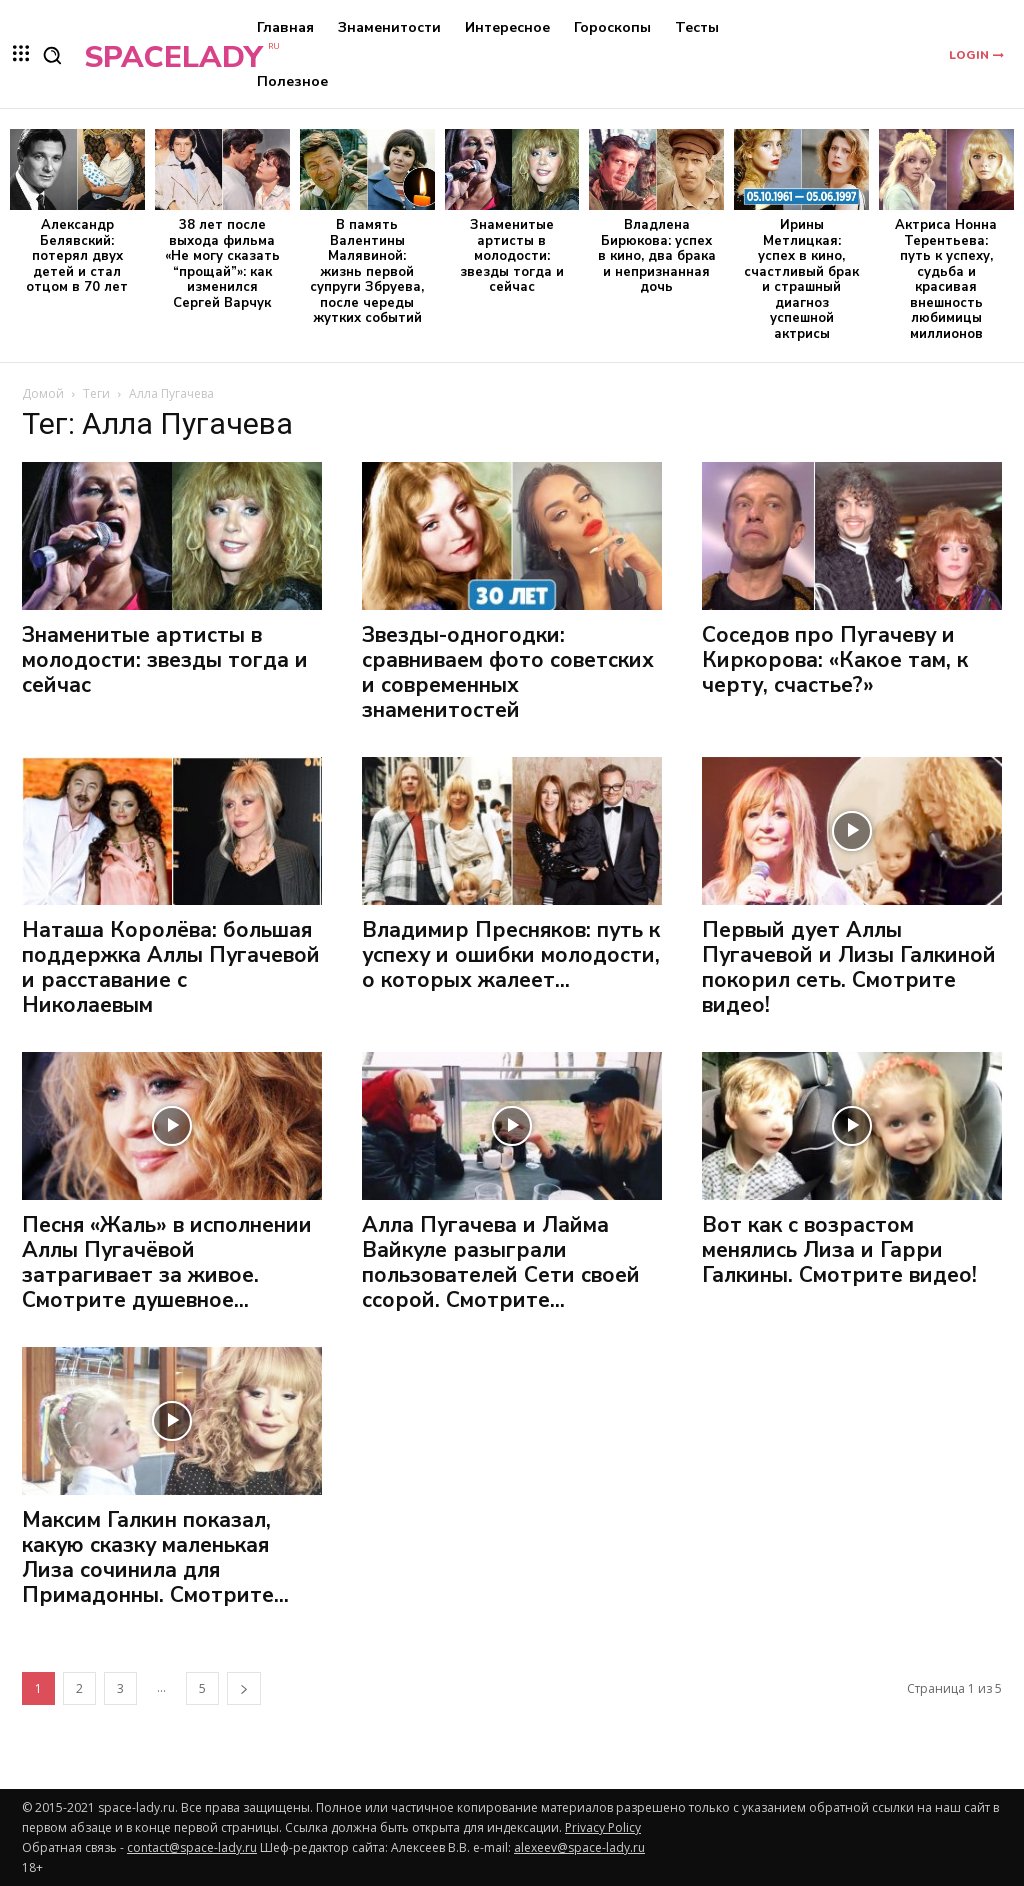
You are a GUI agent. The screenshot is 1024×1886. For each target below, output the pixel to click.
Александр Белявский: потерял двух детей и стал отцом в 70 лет (77, 256)
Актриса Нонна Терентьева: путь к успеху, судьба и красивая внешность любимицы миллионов (946, 279)
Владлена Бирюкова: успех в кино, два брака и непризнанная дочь (657, 256)
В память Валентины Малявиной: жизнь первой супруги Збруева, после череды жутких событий (367, 272)
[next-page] (244, 1688)
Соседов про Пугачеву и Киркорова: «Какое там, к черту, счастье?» (835, 660)
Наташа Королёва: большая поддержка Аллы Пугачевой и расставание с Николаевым (171, 967)
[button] (52, 55)
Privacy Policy (603, 1827)
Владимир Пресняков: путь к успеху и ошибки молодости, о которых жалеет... (511, 955)
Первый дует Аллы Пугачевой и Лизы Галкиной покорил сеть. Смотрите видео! (849, 967)
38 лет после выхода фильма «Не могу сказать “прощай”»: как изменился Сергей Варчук (222, 264)
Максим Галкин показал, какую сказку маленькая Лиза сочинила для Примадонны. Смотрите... (155, 1557)
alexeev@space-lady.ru (579, 1847)
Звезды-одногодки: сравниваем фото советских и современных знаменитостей (508, 672)
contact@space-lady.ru (192, 1847)
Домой (43, 393)
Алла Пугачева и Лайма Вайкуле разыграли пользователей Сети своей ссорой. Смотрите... (501, 1262)
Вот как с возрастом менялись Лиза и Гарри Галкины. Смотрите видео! (839, 1250)
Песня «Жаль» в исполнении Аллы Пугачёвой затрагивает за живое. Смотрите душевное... (167, 1262)
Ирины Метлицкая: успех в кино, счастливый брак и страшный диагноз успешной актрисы (801, 279)
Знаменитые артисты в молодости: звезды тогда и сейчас (512, 256)
